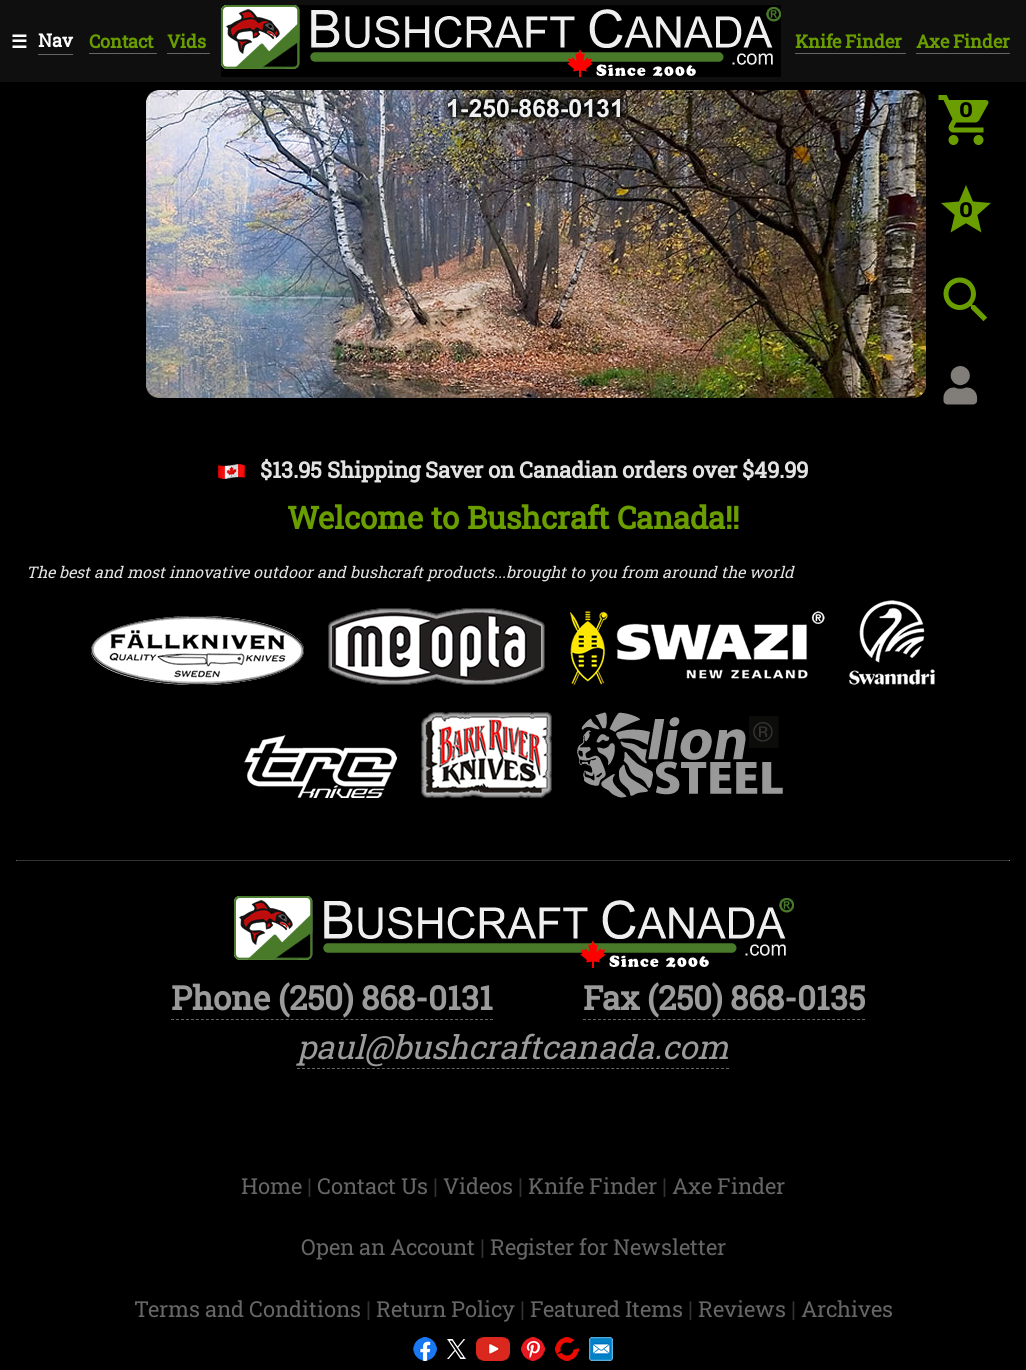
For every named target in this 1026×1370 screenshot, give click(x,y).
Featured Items (609, 1308)
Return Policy (448, 1308)
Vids (188, 41)
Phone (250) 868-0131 (332, 997)
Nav (55, 40)
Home (274, 1185)
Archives (847, 1308)
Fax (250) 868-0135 (724, 997)
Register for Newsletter (608, 1246)
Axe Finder (963, 41)
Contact (123, 41)
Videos (480, 1185)
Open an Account (388, 1246)
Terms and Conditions (250, 1308)
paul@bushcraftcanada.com (513, 1046)
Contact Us (375, 1185)
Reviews (744, 1308)
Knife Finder (850, 41)
